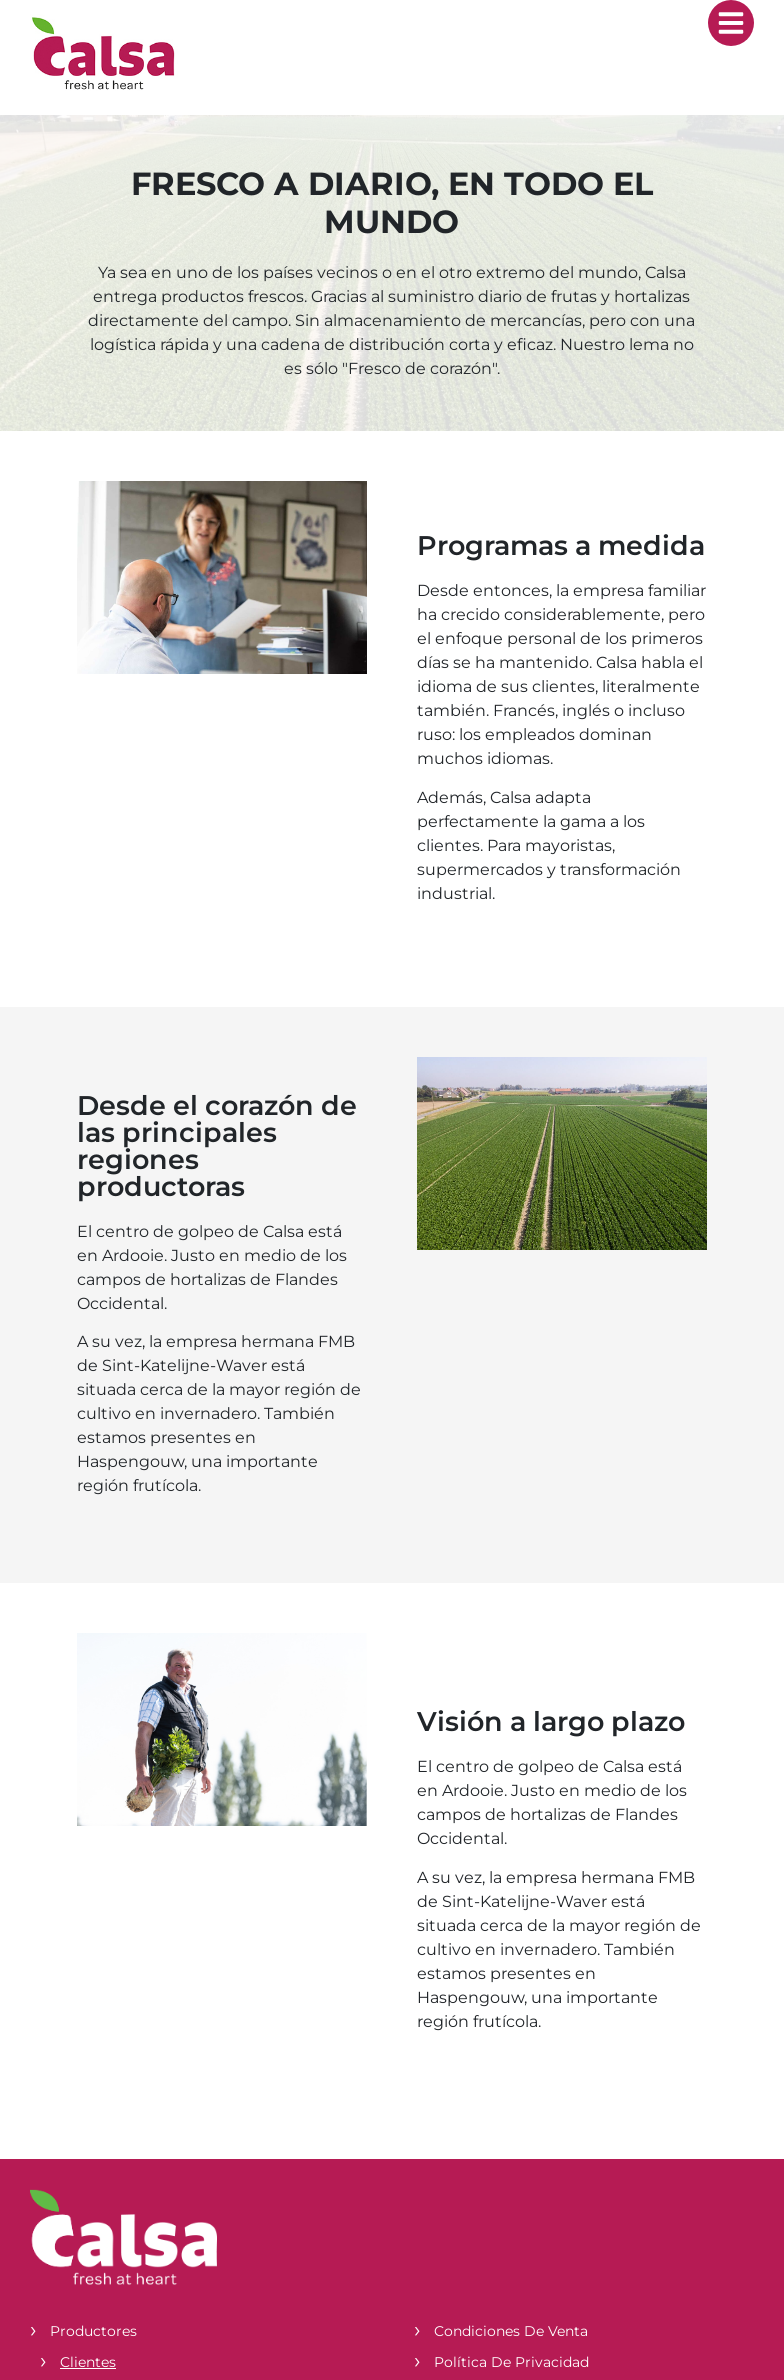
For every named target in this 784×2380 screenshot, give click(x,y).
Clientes (88, 2362)
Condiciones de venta (511, 2331)
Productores (93, 2331)
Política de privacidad (511, 2362)
